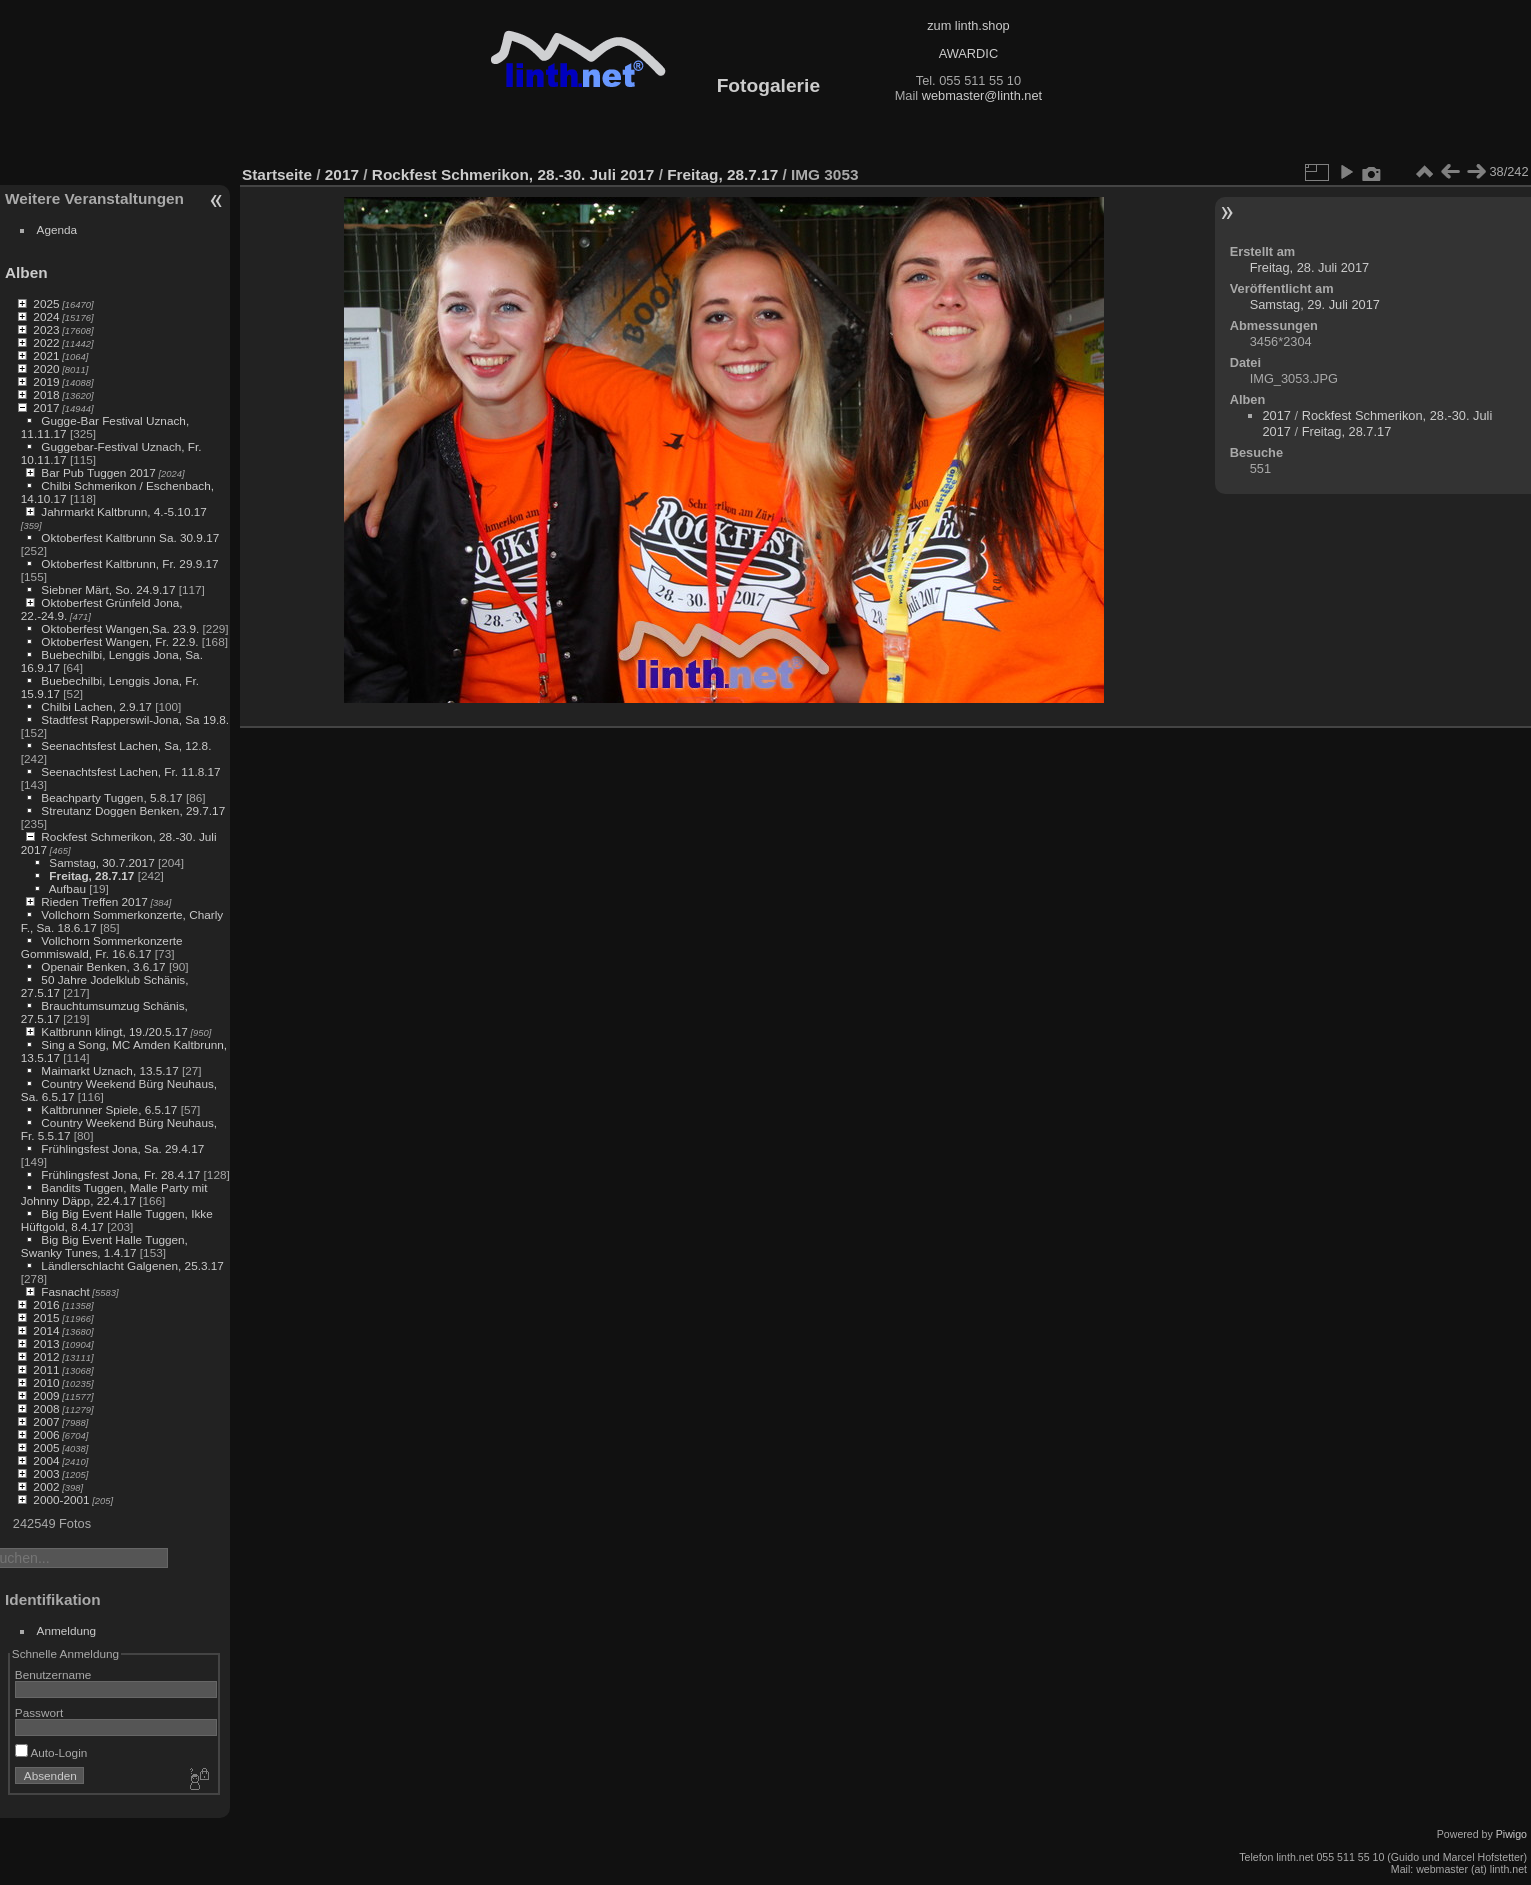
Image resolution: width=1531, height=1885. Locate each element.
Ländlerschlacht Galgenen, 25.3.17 (132, 1265)
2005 (46, 1447)
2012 (46, 1356)
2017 (46, 407)
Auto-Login (51, 1752)
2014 (46, 1330)
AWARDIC (968, 53)
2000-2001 (61, 1499)
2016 (46, 1304)
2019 (46, 381)
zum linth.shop (968, 25)
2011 (46, 1369)
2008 (46, 1408)
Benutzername (53, 1674)
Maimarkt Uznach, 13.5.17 (109, 1070)
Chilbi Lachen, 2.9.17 (96, 706)
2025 (46, 303)
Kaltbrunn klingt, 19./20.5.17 (114, 1031)
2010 (46, 1382)
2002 (46, 1486)
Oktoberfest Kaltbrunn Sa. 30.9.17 (130, 537)
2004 (46, 1460)
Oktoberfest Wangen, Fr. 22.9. (119, 641)
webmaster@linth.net (982, 95)
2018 (46, 394)
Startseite (277, 174)
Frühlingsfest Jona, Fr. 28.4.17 (120, 1174)
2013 (46, 1343)
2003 (46, 1473)
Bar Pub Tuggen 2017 (98, 472)
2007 (46, 1421)
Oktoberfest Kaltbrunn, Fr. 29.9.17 (129, 563)
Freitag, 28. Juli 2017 (1310, 267)
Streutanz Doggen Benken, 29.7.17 (133, 810)
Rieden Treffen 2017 (94, 901)
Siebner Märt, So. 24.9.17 (108, 589)
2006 (46, 1434)
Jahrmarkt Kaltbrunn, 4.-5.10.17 (123, 511)
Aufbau (67, 888)
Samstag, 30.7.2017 (101, 862)
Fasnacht (65, 1291)
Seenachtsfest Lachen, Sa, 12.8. (126, 745)
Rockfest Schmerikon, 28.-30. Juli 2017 (513, 174)
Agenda (57, 229)
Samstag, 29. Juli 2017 (1315, 304)
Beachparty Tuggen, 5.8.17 (111, 797)
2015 (46, 1317)
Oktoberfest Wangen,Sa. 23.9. (120, 628)
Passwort (39, 1712)
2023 (46, 329)
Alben (26, 272)
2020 (46, 368)
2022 (46, 342)
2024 (46, 316)
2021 (46, 355)
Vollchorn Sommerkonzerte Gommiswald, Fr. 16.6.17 (102, 947)
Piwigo (1511, 1834)
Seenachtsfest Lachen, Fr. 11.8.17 (130, 771)
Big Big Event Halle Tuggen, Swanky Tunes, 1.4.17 (104, 1246)
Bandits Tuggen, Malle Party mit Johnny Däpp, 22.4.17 (114, 1194)
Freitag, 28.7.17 (91, 875)
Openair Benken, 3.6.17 (103, 966)
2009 (46, 1395)
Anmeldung (67, 1630)
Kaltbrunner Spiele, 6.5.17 (109, 1109)
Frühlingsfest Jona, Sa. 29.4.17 (122, 1148)
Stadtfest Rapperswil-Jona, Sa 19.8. (135, 719)
